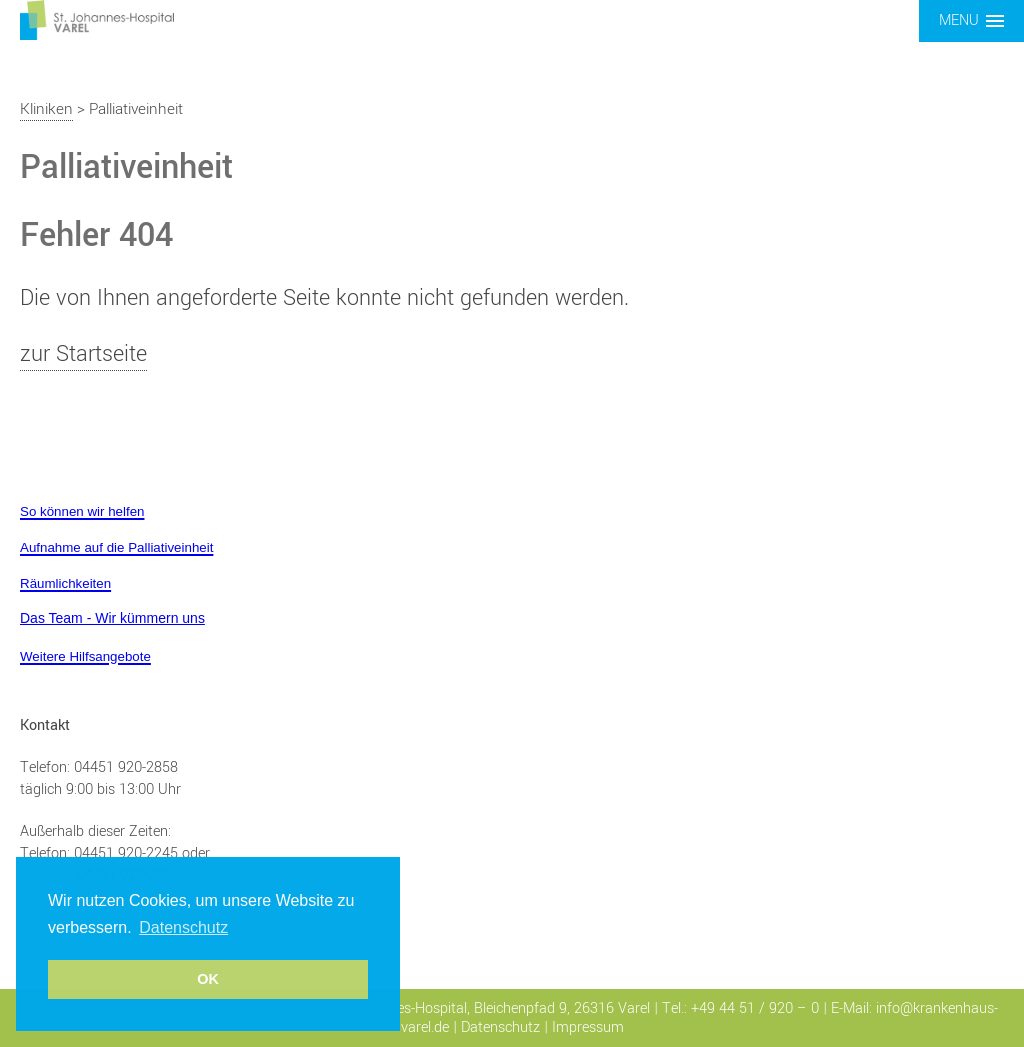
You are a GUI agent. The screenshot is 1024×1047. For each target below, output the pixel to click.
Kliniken (46, 109)
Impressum (588, 1027)
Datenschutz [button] (183, 927)
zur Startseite (83, 354)
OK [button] (208, 979)
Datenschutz (500, 1027)
